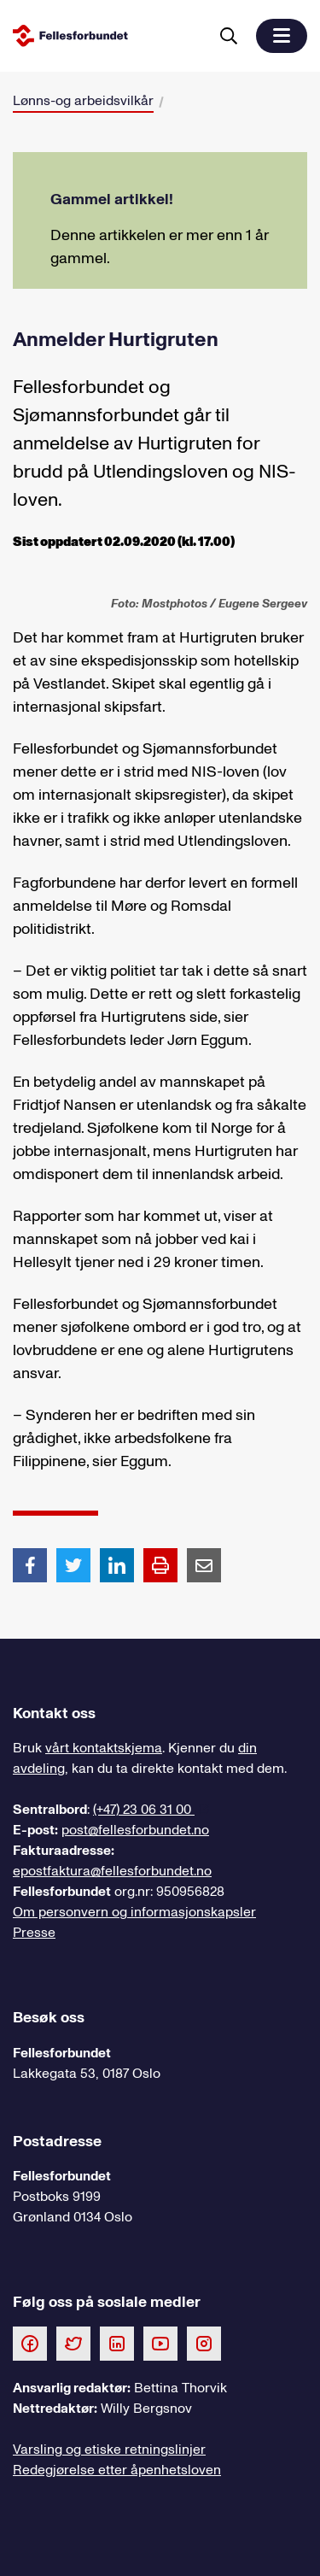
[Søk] (228, 36)
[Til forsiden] (107, 35)
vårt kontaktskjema (103, 1748)
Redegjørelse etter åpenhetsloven (117, 2470)
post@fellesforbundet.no (135, 1830)
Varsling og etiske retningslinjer (109, 2449)
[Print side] (160, 1565)
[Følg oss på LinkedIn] (117, 2342)
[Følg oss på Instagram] (204, 2342)
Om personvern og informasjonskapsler (134, 1912)
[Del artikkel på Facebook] (30, 1564)
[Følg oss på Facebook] (30, 2342)
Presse (34, 1932)
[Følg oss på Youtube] (160, 2342)
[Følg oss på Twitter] (73, 2342)
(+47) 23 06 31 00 (144, 1809)
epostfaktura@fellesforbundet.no (112, 1871)
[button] (281, 36)
